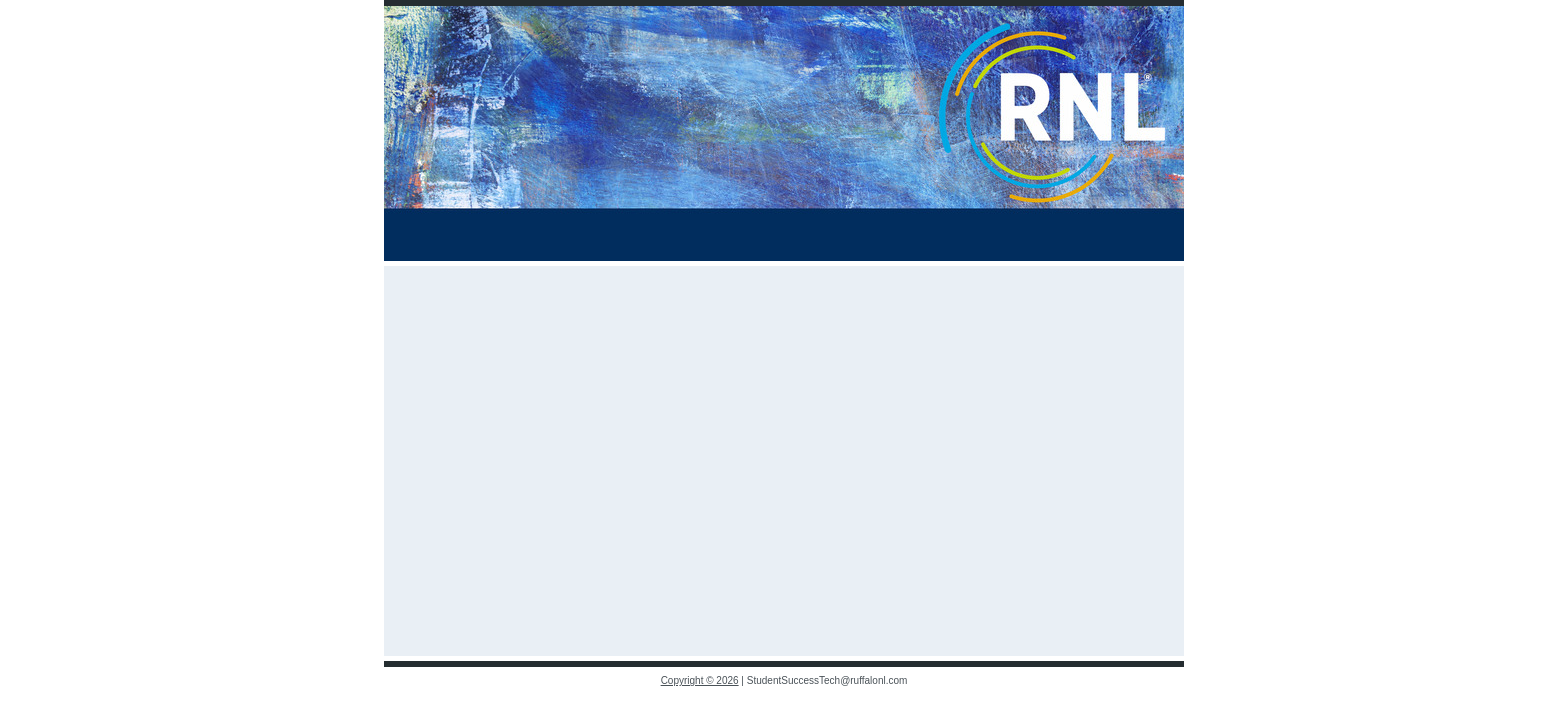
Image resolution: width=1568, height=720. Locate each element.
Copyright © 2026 (700, 680)
